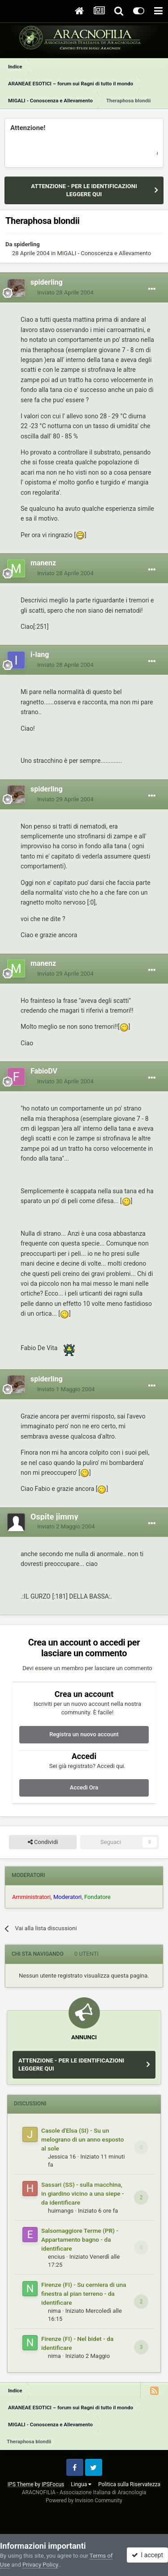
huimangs (60, 2210)
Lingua (81, 2484)
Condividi (43, 1842)
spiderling (27, 244)
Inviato (65, 292)
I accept (147, 2555)
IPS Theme (21, 2484)
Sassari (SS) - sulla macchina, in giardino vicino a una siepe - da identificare (82, 2193)
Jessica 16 (62, 2156)
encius (56, 2256)
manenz (43, 563)
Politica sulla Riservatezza (129, 2484)
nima (54, 2310)
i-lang (39, 654)
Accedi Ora (84, 1787)
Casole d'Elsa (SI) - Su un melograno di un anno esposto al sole (82, 2139)
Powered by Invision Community (84, 2500)
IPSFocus (53, 2484)
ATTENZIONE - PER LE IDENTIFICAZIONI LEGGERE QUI (84, 190)
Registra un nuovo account (84, 1734)
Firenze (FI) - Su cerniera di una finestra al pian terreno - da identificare (83, 2293)
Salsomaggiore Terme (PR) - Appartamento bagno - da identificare (79, 2239)
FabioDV (43, 1071)
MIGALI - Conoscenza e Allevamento (104, 253)
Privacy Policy (40, 2564)
